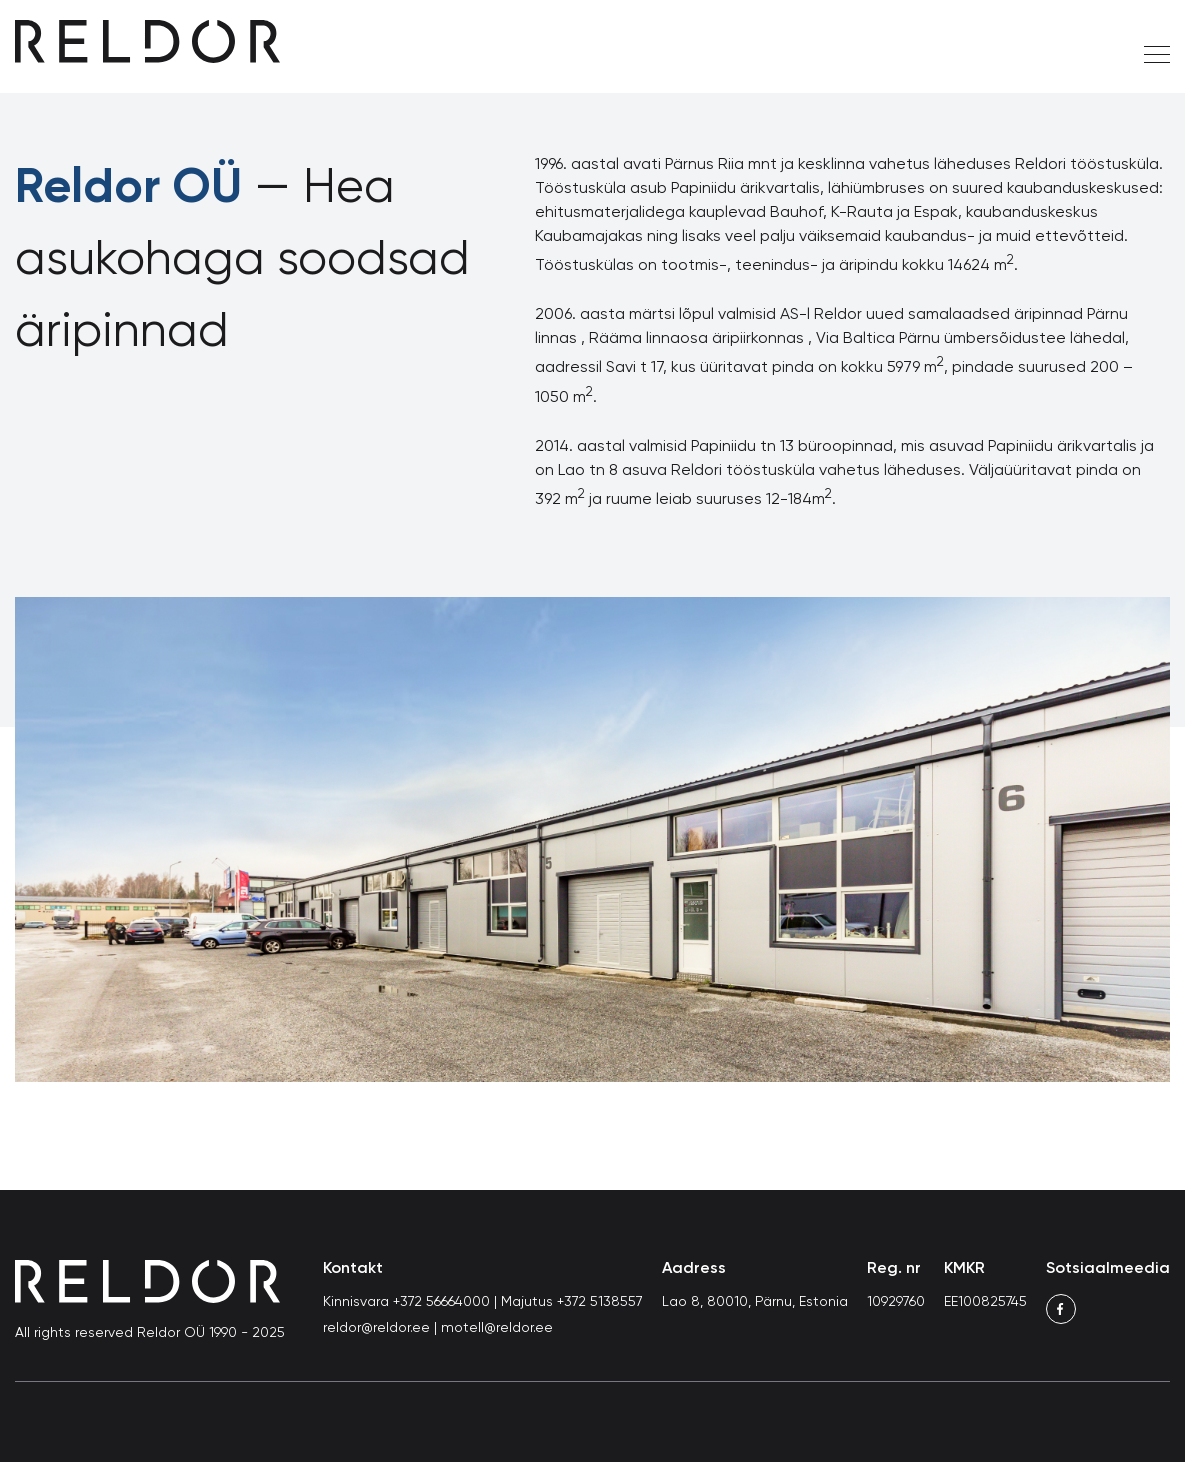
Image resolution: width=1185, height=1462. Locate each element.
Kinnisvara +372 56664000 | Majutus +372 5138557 (483, 1302)
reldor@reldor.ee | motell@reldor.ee (438, 1328)
